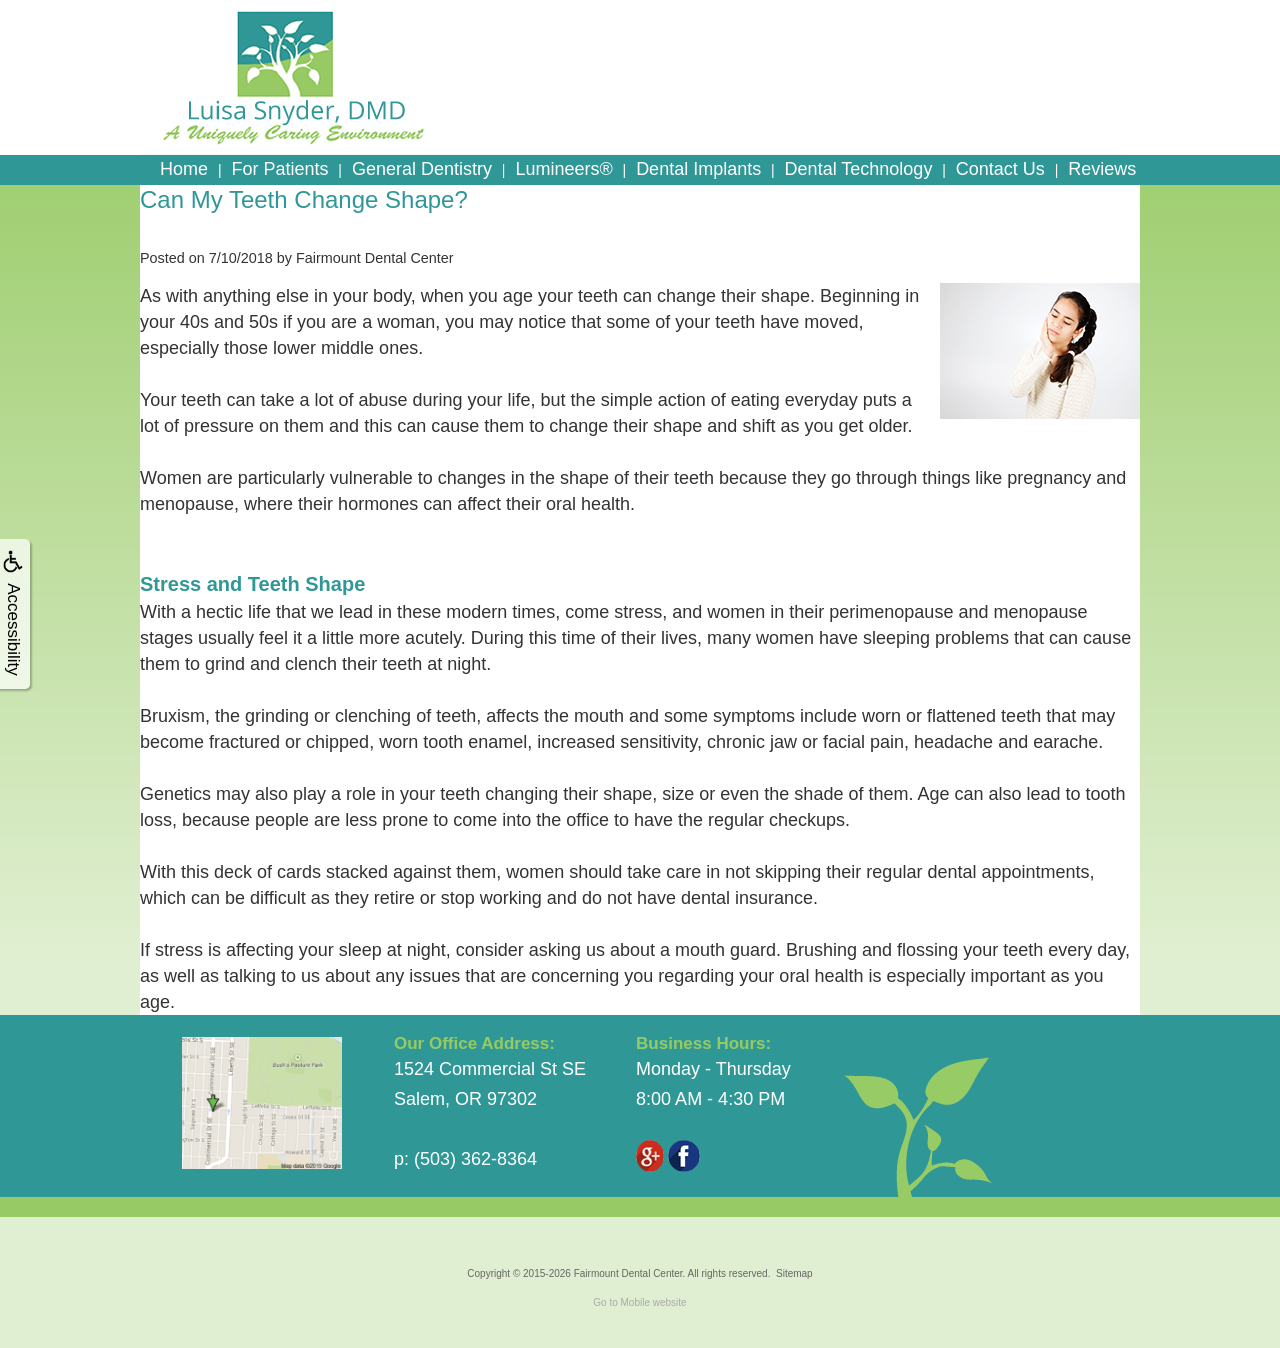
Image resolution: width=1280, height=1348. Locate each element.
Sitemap (794, 1273)
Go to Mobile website (639, 1302)
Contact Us (1000, 169)
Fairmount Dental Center (628, 1273)
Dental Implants (698, 169)
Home (184, 169)
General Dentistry (422, 169)
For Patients (279, 169)
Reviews (1102, 169)
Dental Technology (859, 169)
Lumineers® (563, 169)
